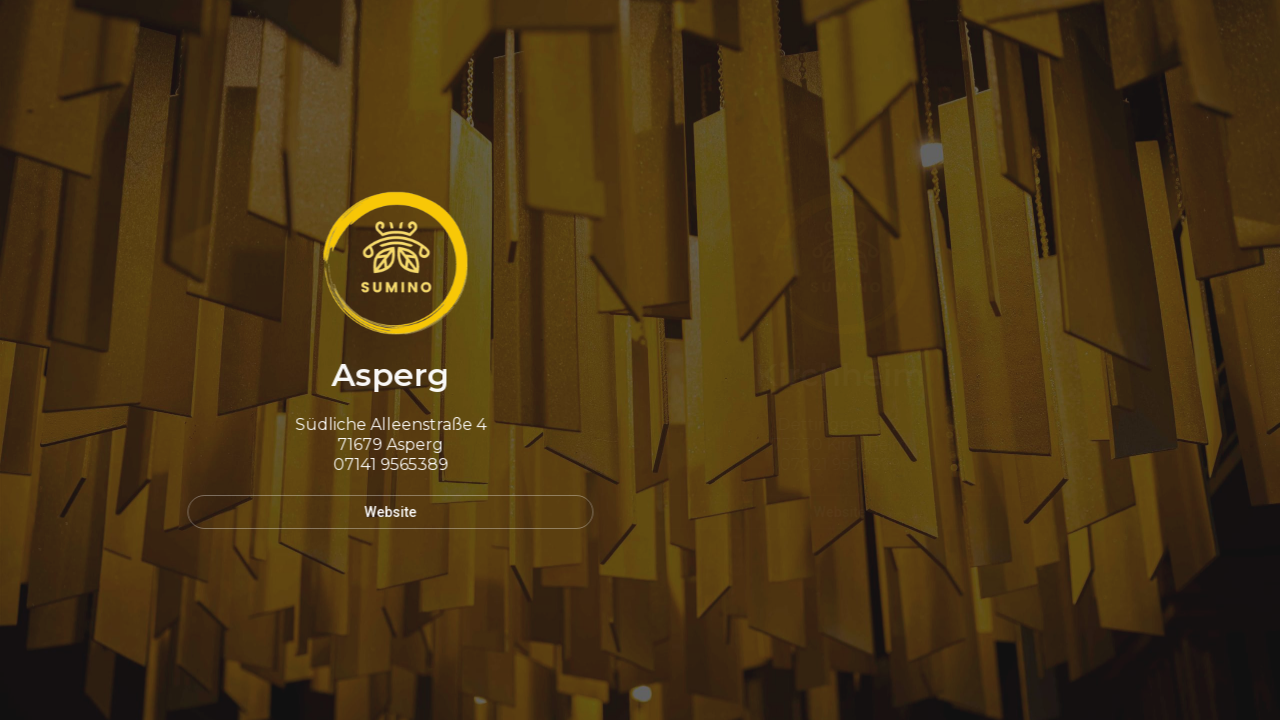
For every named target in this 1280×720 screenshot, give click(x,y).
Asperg (387, 374)
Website (387, 512)
